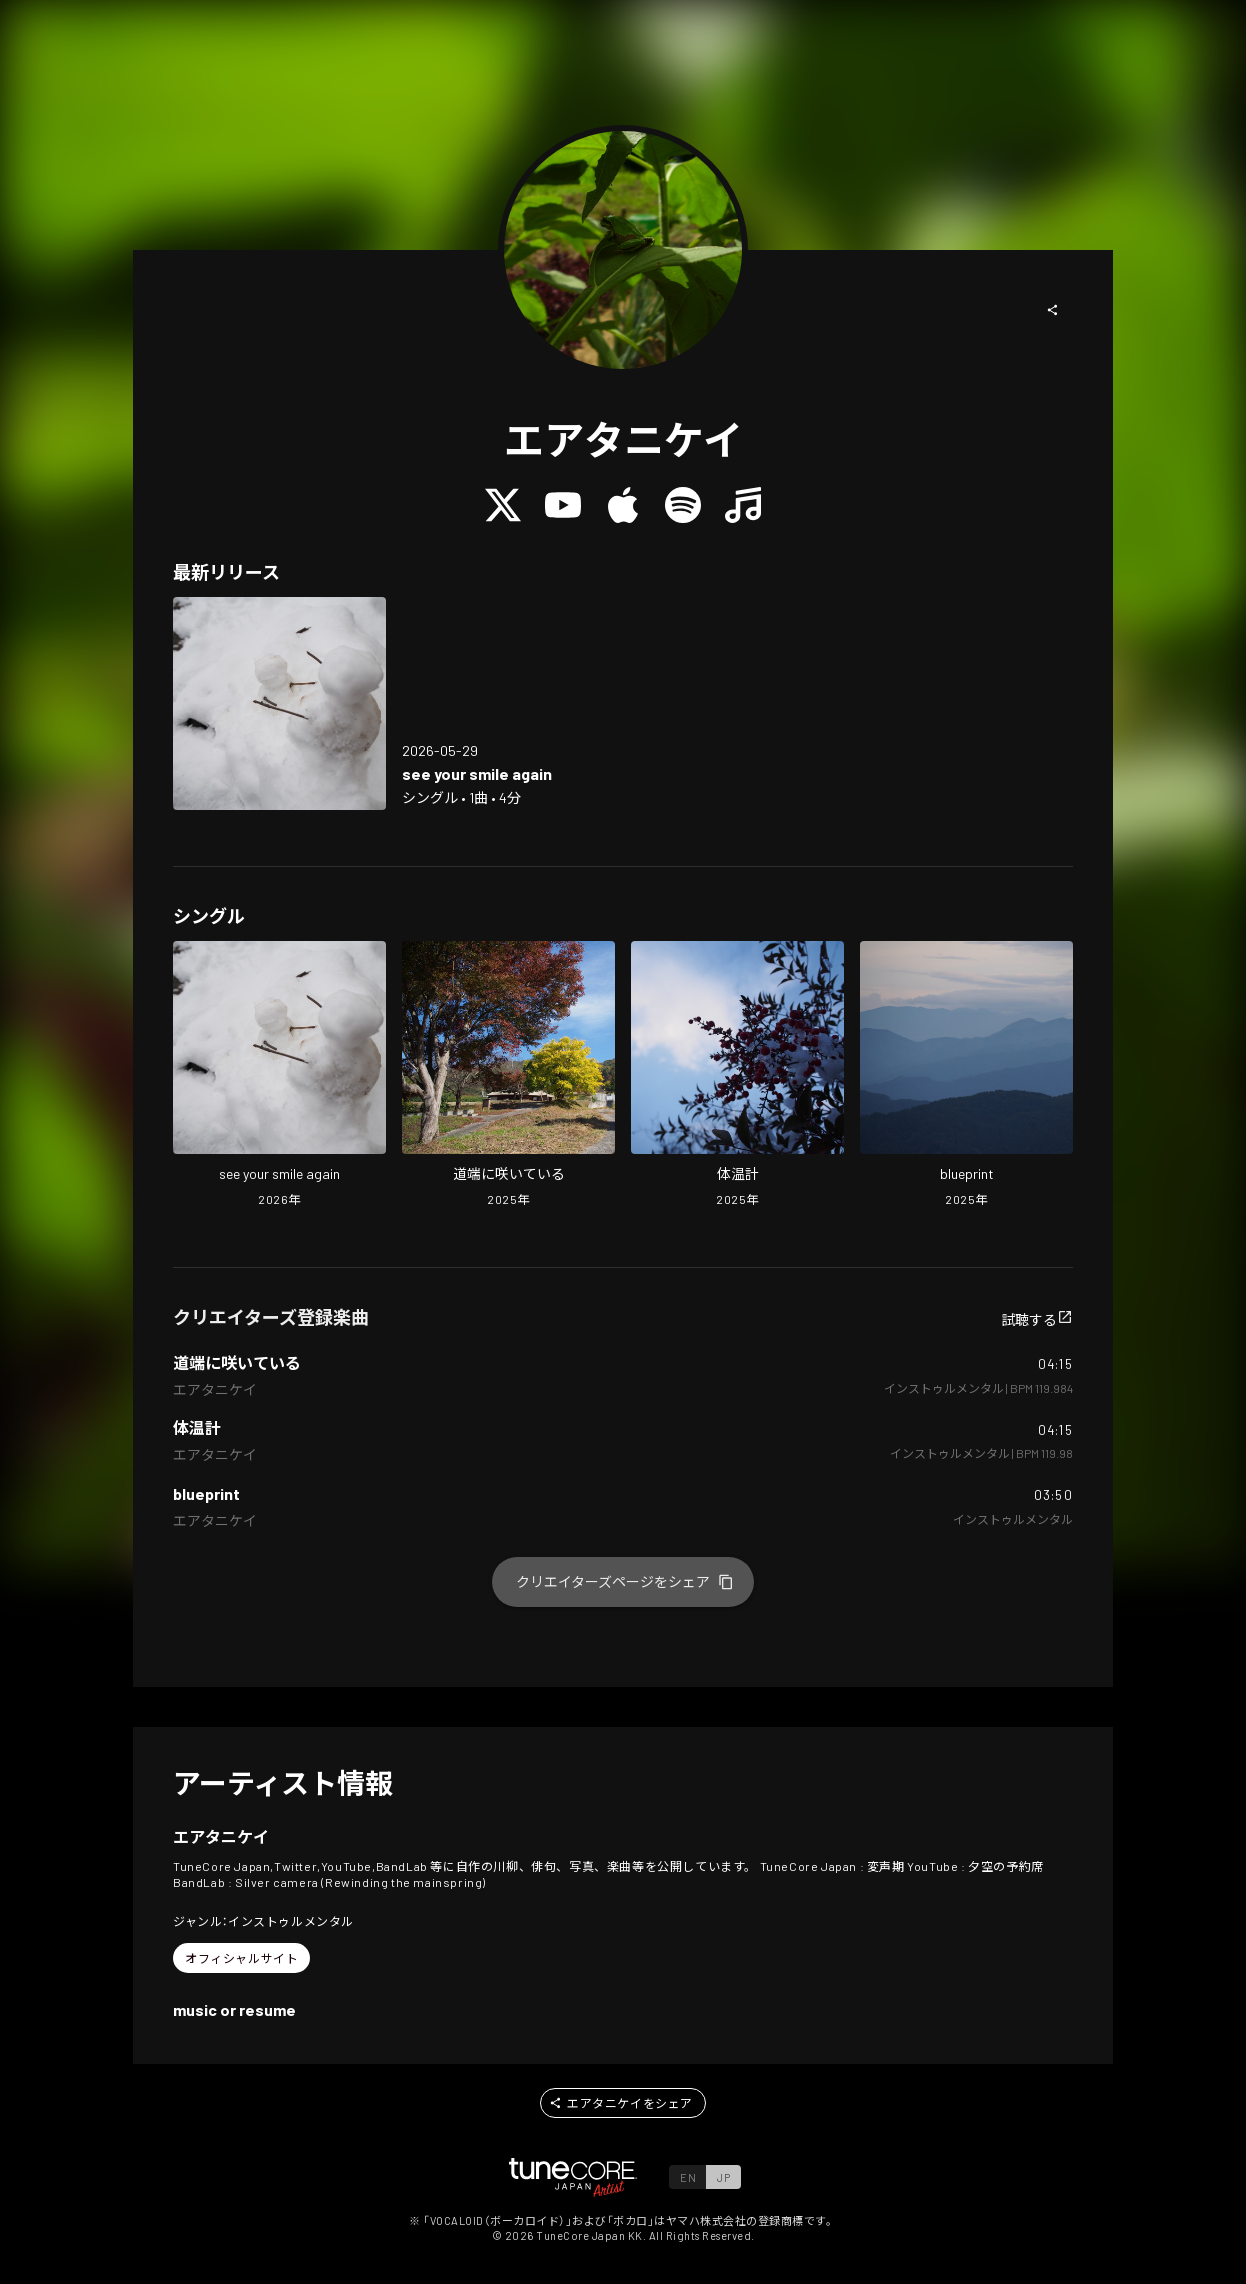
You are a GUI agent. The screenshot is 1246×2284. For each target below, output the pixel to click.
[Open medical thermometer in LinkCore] (737, 1076)
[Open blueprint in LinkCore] (966, 1076)
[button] (1053, 310)
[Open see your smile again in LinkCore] (279, 703)
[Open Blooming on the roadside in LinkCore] (508, 1076)
